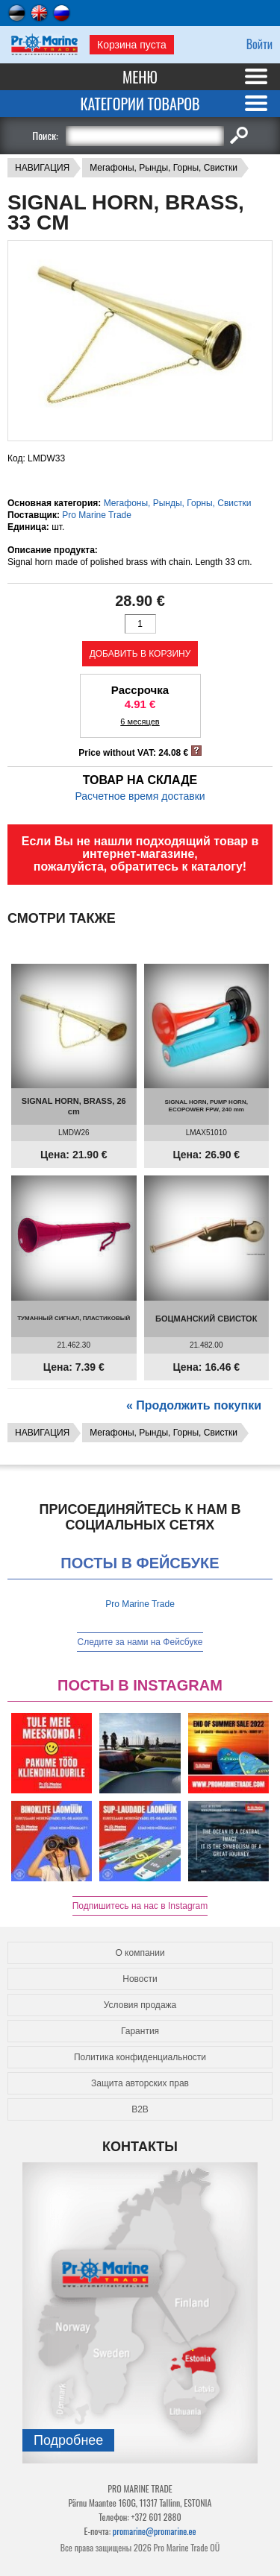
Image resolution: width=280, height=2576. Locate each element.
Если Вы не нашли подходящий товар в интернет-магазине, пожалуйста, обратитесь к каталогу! (140, 854)
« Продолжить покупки (193, 1405)
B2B (140, 2109)
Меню (140, 77)
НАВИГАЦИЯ (42, 167)
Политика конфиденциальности (140, 2057)
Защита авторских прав (140, 2083)
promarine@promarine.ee (154, 2531)
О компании (139, 1953)
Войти (259, 44)
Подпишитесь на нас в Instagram (140, 1906)
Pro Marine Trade (96, 515)
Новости (139, 1979)
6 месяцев (139, 721)
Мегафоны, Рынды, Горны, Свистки (163, 167)
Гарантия (140, 2031)
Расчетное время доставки (140, 796)
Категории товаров (139, 103)
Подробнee (68, 2440)
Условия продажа (140, 2005)
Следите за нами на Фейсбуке (139, 1642)
